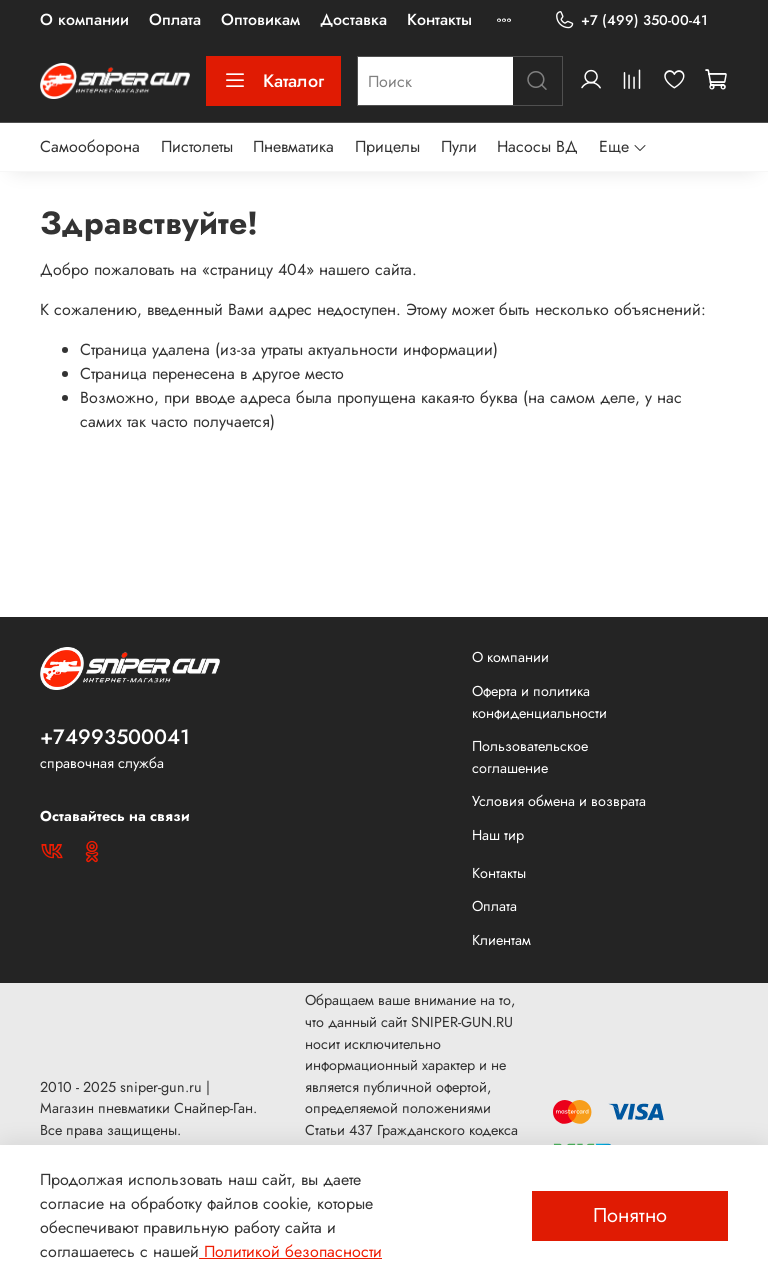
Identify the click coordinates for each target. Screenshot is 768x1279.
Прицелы (387, 146)
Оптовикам (260, 19)
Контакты (439, 19)
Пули (459, 146)
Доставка (353, 19)
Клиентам (501, 940)
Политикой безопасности (290, 1251)
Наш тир (498, 835)
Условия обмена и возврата (559, 801)
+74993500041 (115, 737)
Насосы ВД (537, 146)
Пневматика (293, 146)
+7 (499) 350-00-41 (631, 20)
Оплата (175, 19)
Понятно (630, 1215)
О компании (84, 19)
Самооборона (90, 146)
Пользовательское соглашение (530, 757)
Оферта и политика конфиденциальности (539, 702)
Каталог (273, 81)
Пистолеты (197, 146)
